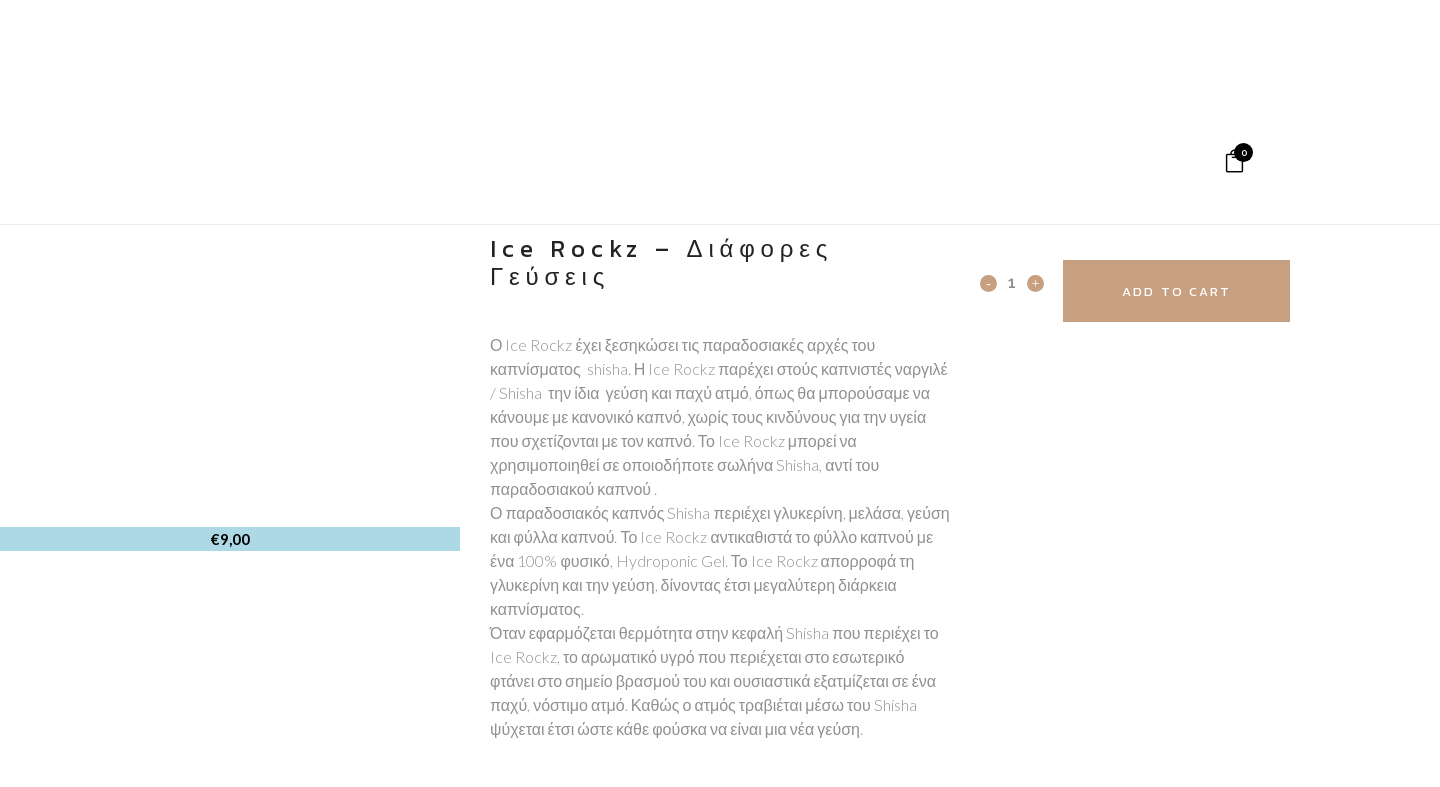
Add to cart (1176, 291)
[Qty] (1012, 282)
